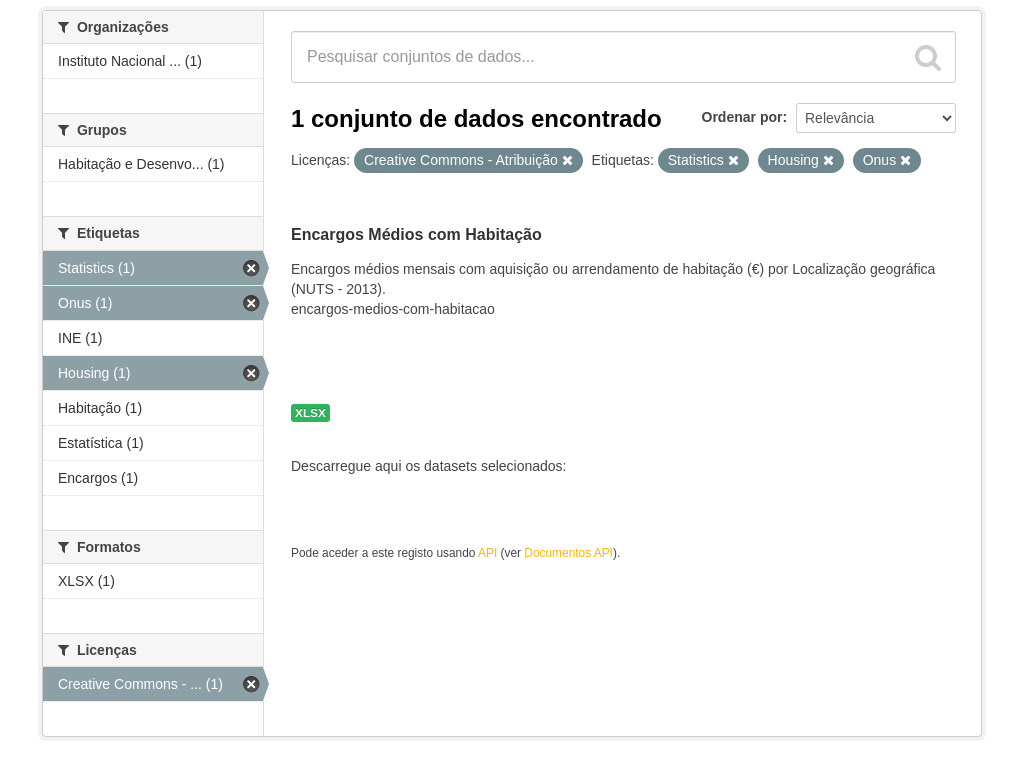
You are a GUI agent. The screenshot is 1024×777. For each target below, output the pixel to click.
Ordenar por (742, 117)
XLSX (310, 413)
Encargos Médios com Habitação (416, 234)
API (487, 553)
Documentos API (568, 553)
